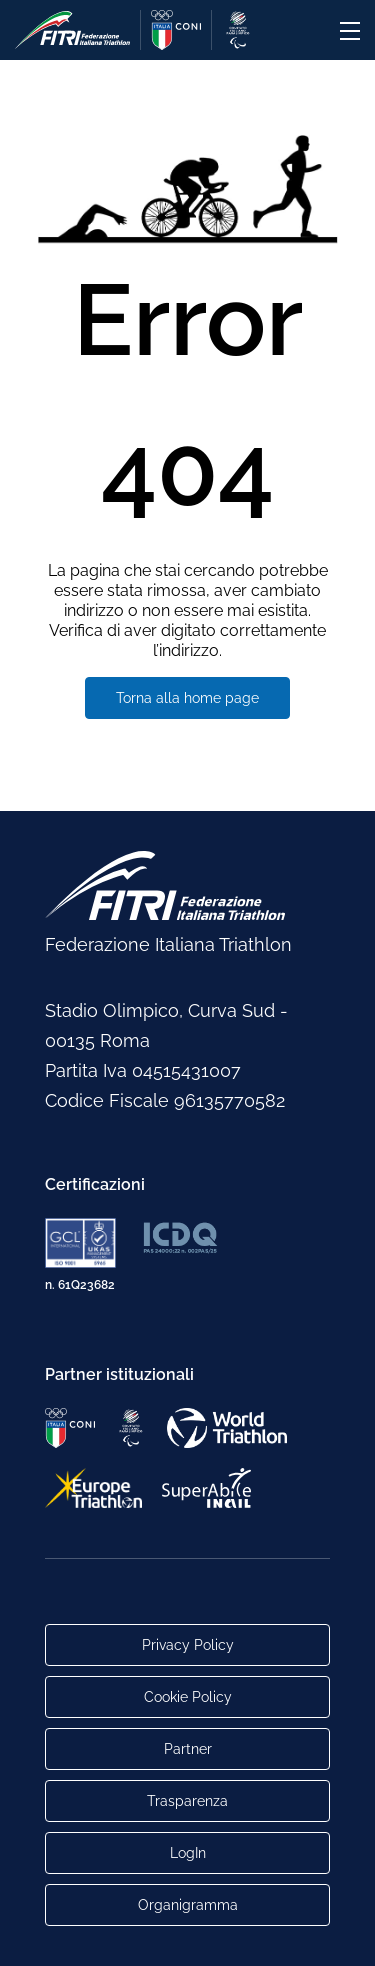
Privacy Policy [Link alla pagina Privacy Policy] (188, 1645)
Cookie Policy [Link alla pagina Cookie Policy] (188, 1697)
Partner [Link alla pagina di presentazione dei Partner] (188, 1749)
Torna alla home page (187, 698)
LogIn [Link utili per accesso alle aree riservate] (188, 1853)
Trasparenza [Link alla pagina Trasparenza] (187, 1801)
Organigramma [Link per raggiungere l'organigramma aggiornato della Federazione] (188, 1905)
